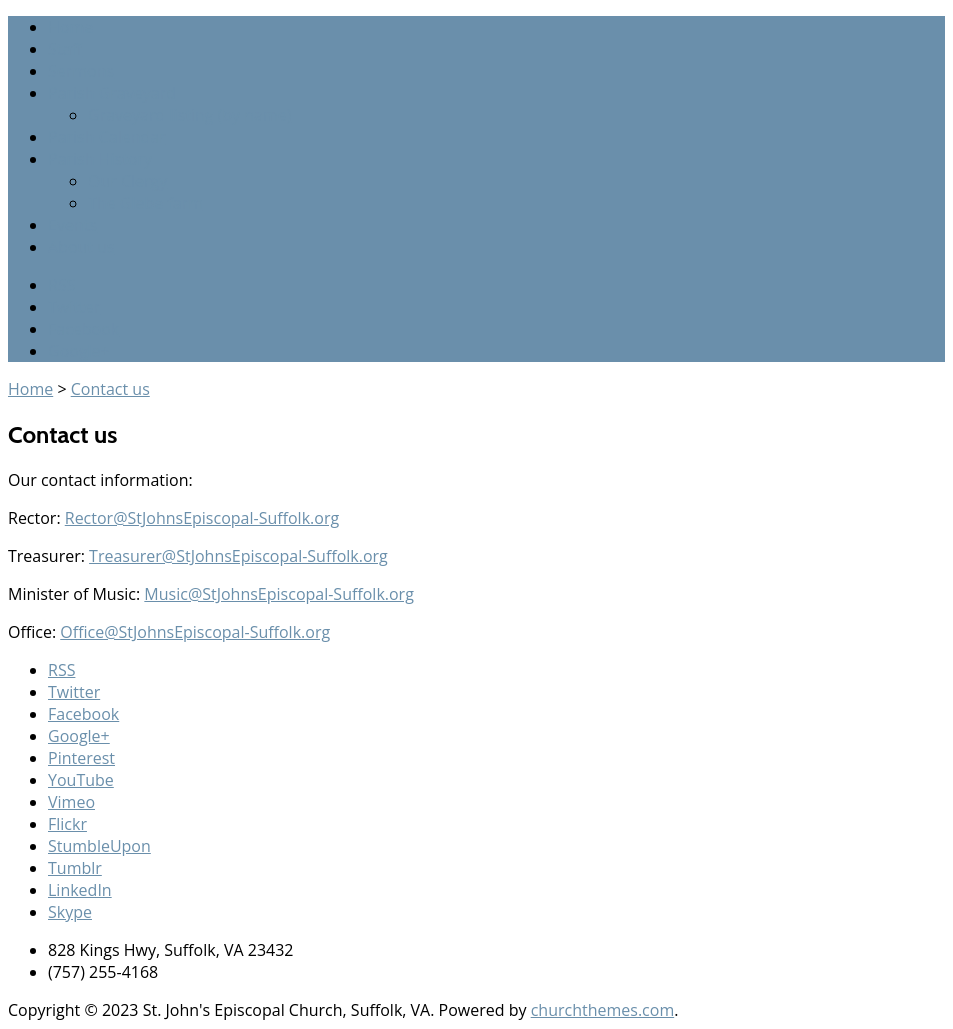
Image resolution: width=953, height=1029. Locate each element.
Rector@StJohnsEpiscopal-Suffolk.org (202, 518)
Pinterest (81, 758)
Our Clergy (127, 181)
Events (72, 225)
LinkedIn (80, 890)
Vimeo (71, 802)
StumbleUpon (99, 846)
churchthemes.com (603, 1010)
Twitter (74, 307)
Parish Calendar (107, 137)
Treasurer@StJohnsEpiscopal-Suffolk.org (238, 556)
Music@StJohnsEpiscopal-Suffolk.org (279, 594)
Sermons (81, 71)
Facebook (83, 329)
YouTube (81, 780)
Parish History (100, 159)
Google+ (79, 351)
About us (81, 247)
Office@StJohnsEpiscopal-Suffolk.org (195, 632)
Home (70, 27)
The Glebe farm (145, 203)
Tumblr (75, 868)
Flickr (67, 824)
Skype (70, 912)
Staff (65, 49)
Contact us (110, 389)
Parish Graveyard (112, 93)
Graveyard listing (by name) (189, 115)
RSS (61, 285)
